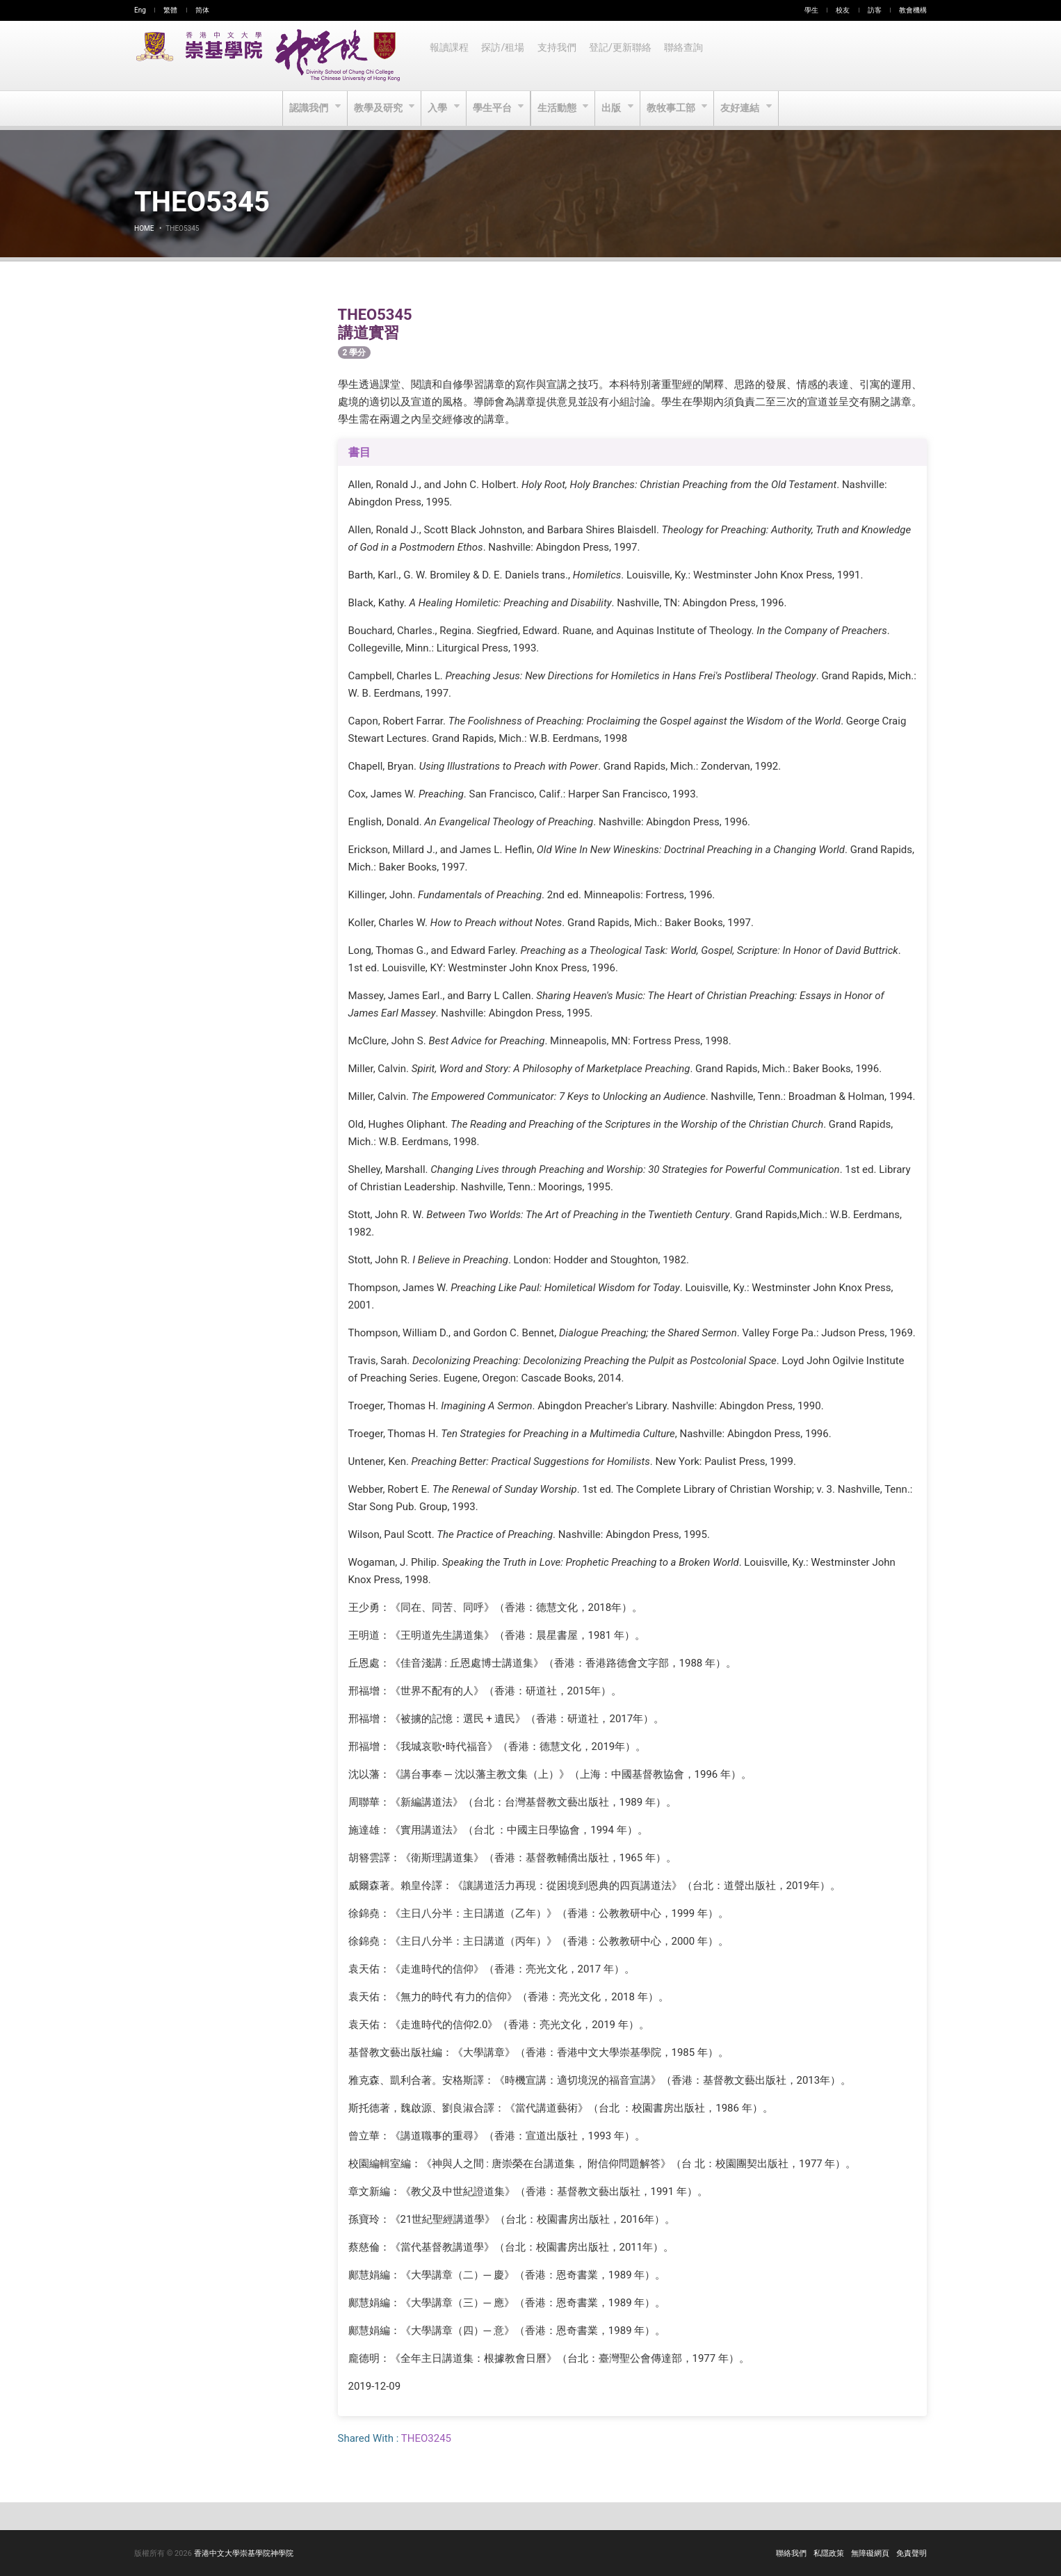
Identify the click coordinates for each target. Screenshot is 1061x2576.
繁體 (170, 10)
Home (144, 228)
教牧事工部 (674, 108)
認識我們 (305, 108)
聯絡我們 (791, 2553)
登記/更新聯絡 (624, 55)
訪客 (875, 10)
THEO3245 (426, 2438)
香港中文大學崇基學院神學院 (243, 2553)
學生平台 (492, 108)
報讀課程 (449, 55)
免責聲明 (911, 2553)
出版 (614, 108)
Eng (140, 10)
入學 (437, 108)
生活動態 (557, 108)
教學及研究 (376, 108)
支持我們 (559, 55)
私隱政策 (828, 2553)
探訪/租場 (504, 55)
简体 (202, 10)
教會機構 (913, 10)
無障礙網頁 (870, 2553)
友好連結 (745, 108)
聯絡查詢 (689, 55)
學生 (811, 10)
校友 (843, 10)
